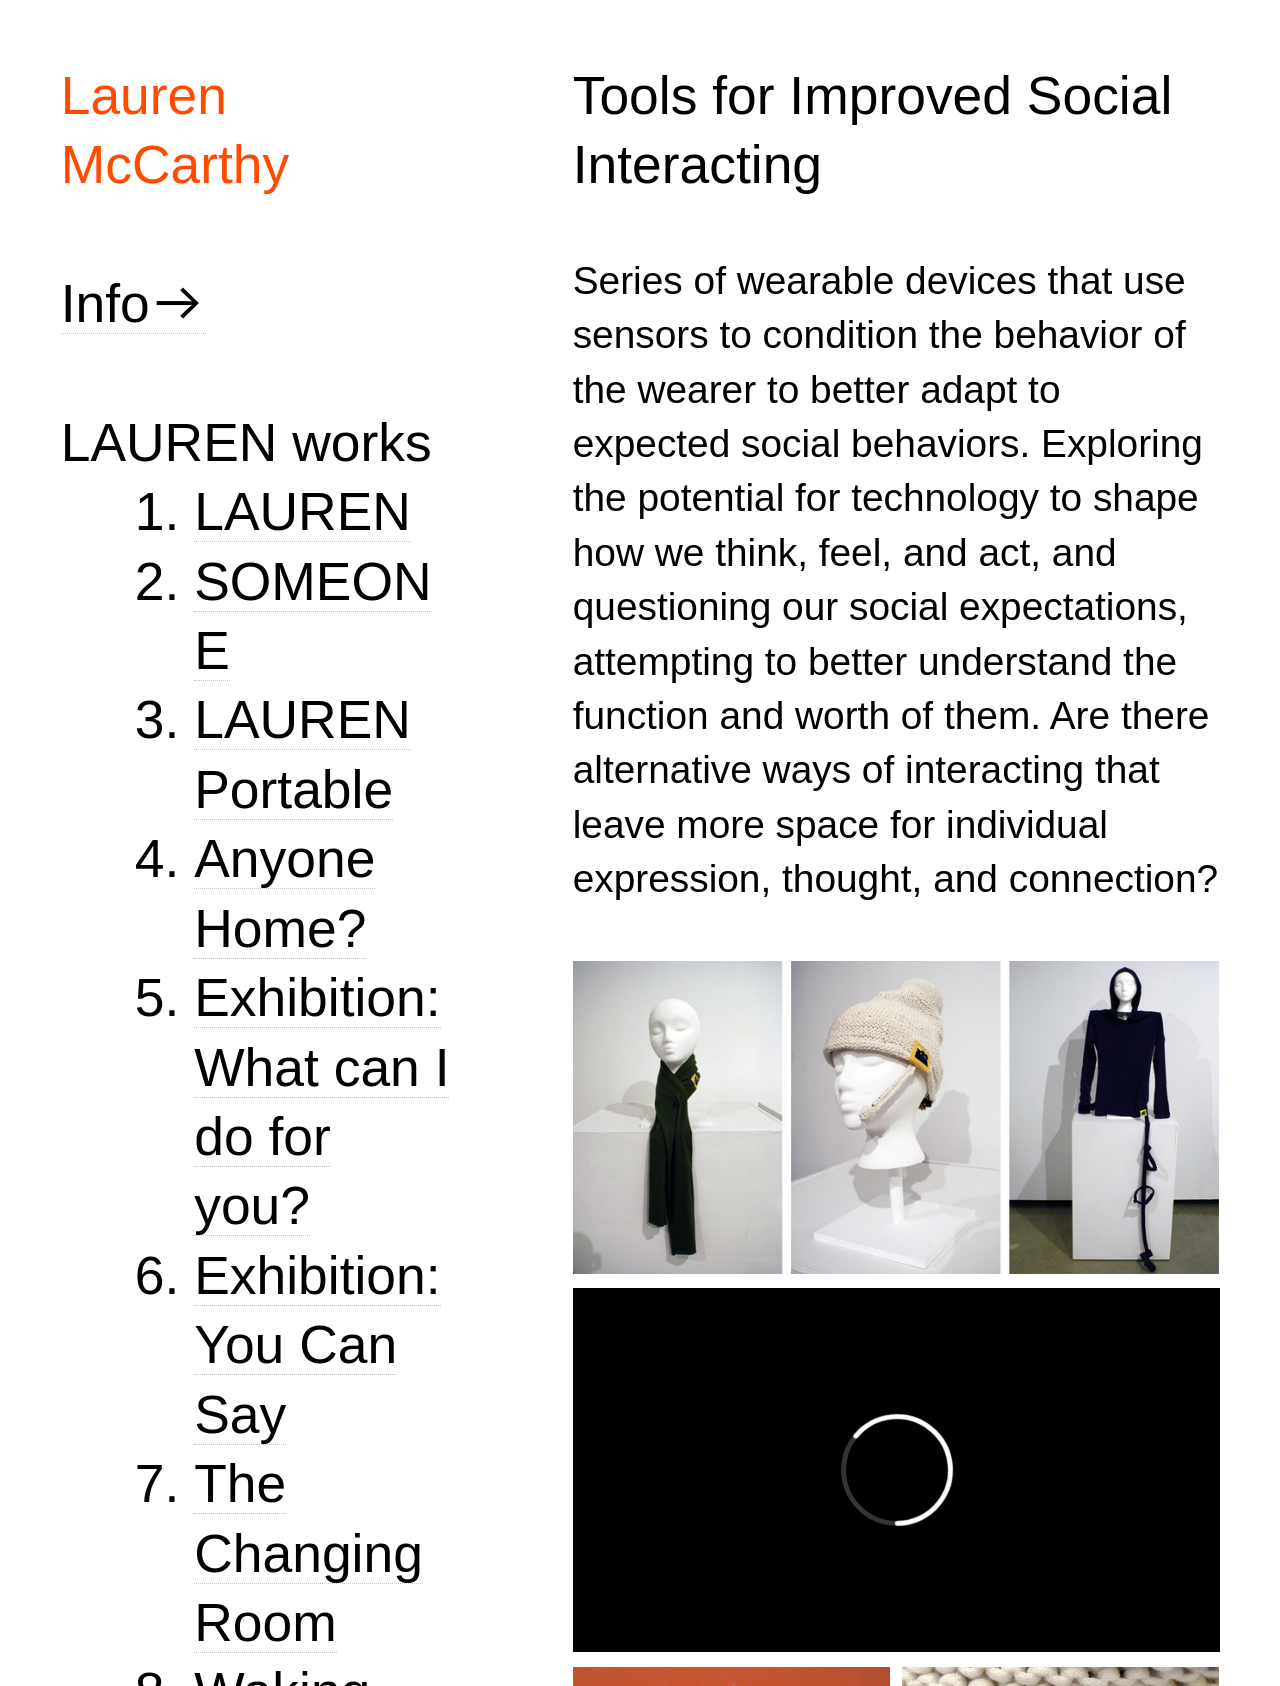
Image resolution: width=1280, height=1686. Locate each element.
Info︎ (133, 303)
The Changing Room (308, 1553)
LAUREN (302, 511)
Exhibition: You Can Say (317, 1345)
